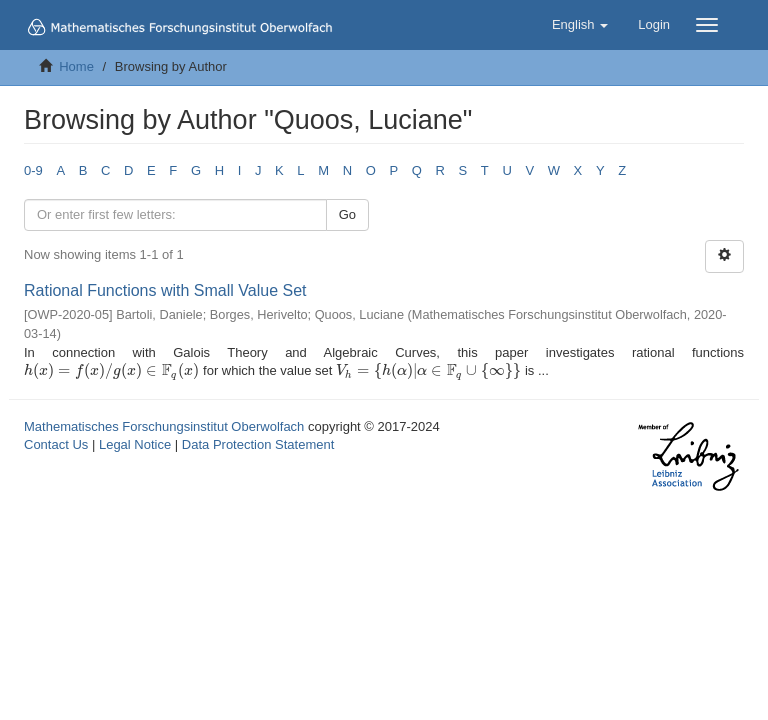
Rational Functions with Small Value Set (165, 290)
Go (347, 214)
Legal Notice (135, 444)
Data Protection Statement (258, 444)
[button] (580, 25)
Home (76, 66)
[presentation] (111, 370)
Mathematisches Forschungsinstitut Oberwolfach (164, 426)
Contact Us (56, 444)
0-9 (33, 170)
